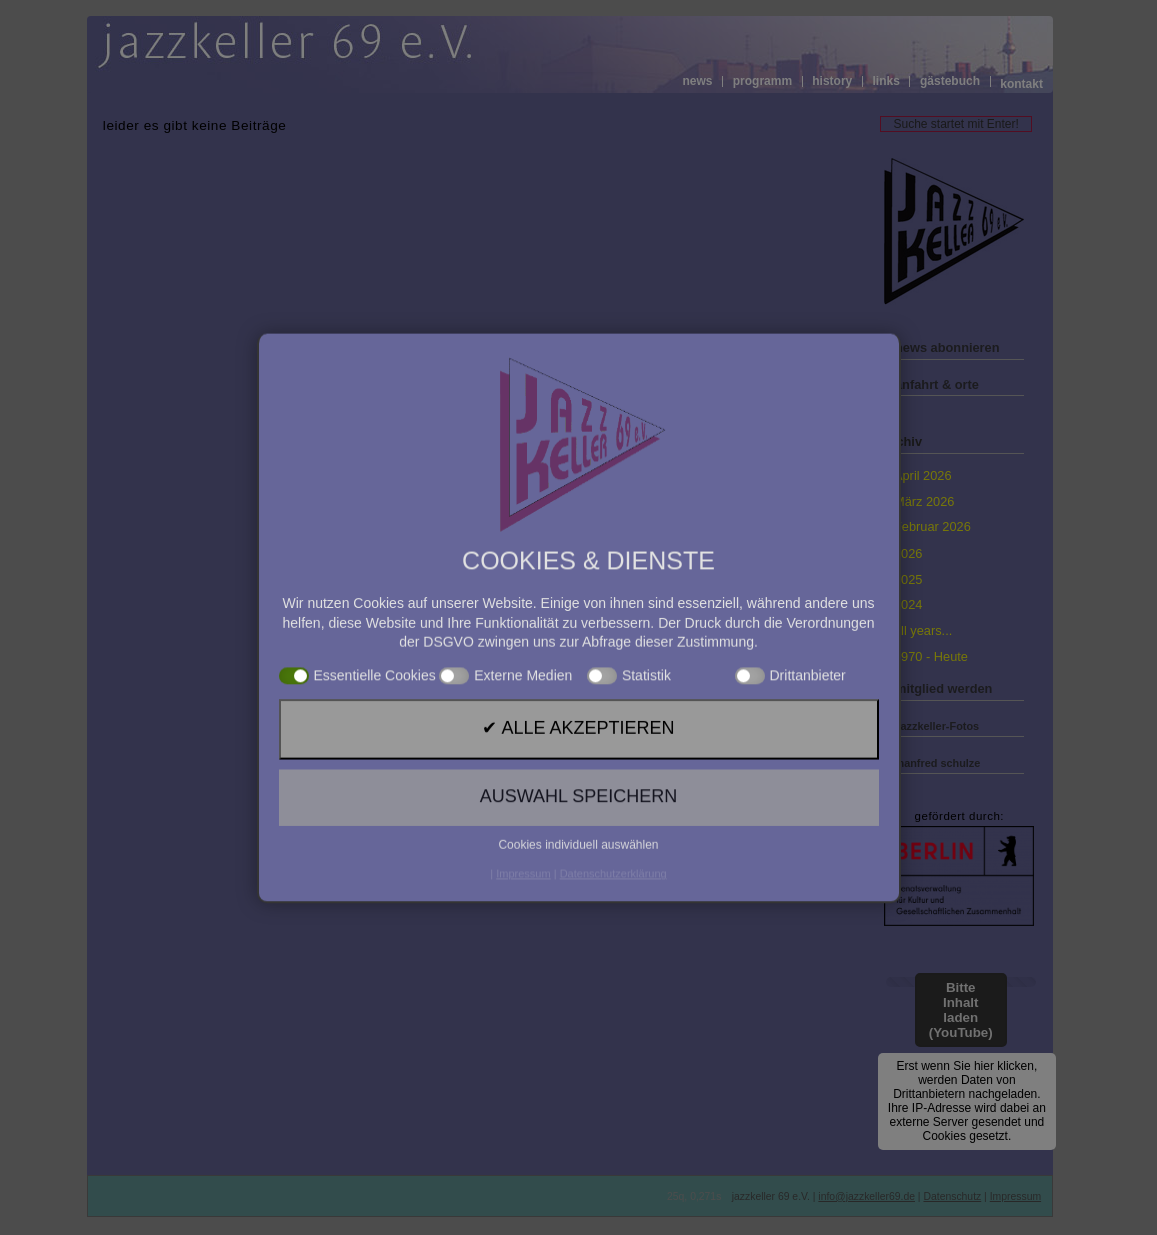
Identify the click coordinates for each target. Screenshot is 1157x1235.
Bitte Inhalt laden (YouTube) (961, 1010)
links (885, 81)
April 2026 (923, 475)
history (832, 81)
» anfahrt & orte (931, 384)
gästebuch (950, 81)
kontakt (1021, 84)
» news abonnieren (941, 347)
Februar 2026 (932, 526)
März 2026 (924, 501)
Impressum (1015, 1196)
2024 (908, 604)
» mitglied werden (938, 688)
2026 (908, 553)
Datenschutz (952, 1196)
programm (762, 81)
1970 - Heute (931, 656)
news (698, 81)
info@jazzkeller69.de (866, 1196)
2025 (908, 579)
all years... (923, 630)
